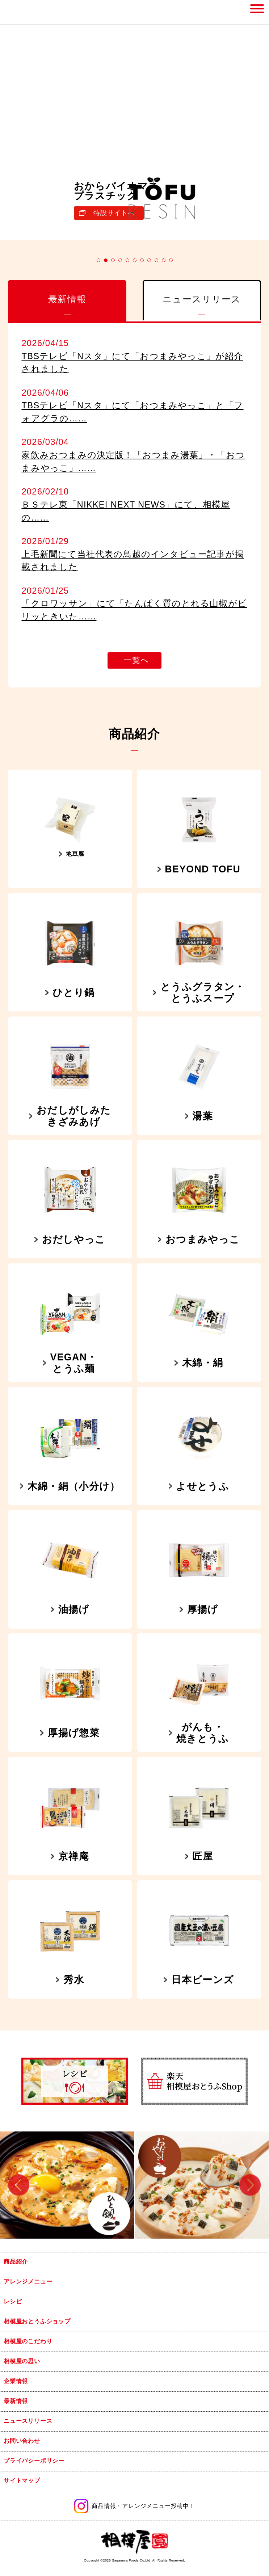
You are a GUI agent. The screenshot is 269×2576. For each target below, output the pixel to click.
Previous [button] (18, 2185)
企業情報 (16, 2381)
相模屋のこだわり (28, 2341)
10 (163, 260)
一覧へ (136, 660)
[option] (67, 2185)
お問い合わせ (22, 2441)
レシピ (13, 2301)
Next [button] (250, 2185)
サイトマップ (22, 2481)
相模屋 (21, 12)
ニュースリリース (28, 2421)
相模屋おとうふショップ (37, 2321)
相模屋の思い (22, 2361)
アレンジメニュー (28, 2281)
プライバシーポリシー (34, 2461)
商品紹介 (16, 2262)
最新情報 (16, 2401)
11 (171, 260)
